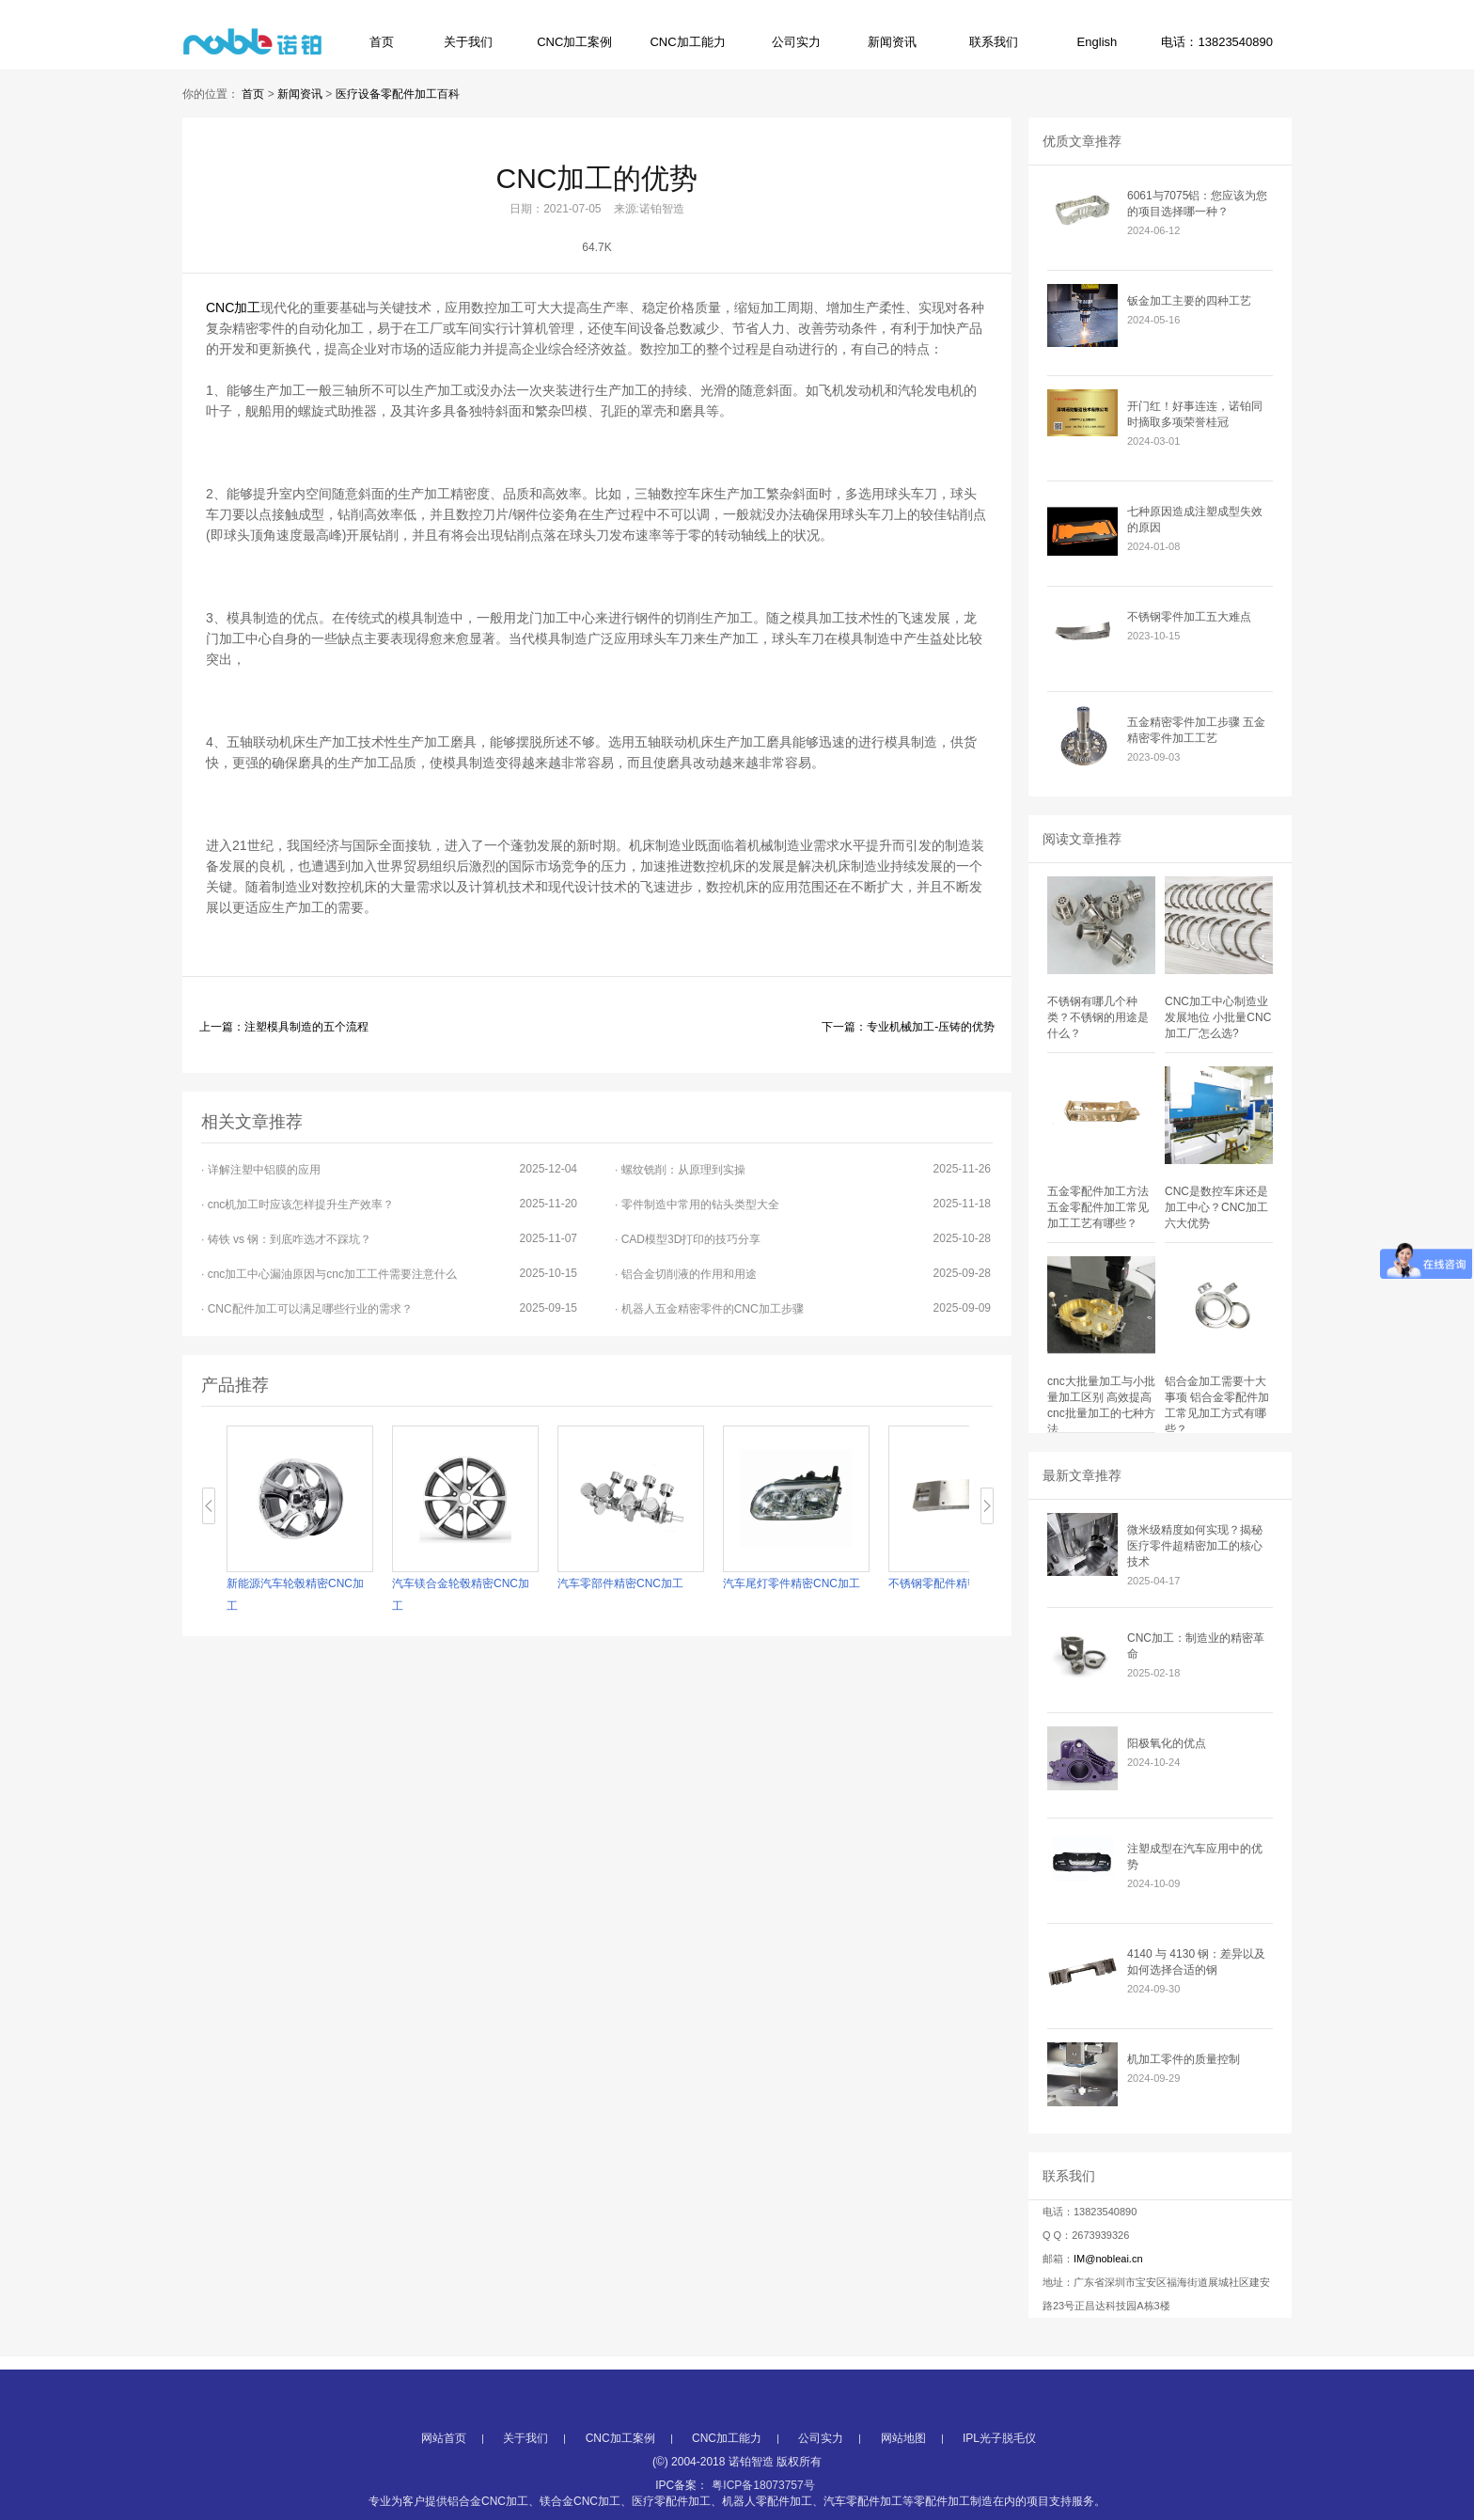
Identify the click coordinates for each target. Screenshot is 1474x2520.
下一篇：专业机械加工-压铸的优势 (908, 1026)
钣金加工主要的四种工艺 (1189, 300)
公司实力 (796, 42)
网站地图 (903, 2479)
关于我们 (468, 42)
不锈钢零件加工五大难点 (1189, 616)
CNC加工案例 (574, 42)
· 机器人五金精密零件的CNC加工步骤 (803, 1308)
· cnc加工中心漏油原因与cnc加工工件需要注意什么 (389, 1274)
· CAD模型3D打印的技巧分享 (803, 1239)
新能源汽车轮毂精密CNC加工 (295, 1595)
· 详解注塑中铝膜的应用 (389, 1169)
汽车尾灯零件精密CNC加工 (791, 1583)
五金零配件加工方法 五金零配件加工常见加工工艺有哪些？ (1098, 1207)
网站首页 (443, 2479)
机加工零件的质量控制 (1183, 2059)
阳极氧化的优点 (1166, 1743)
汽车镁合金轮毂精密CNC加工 (460, 1595)
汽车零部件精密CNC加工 (620, 1583)
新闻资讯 (892, 42)
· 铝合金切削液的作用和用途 (803, 1274)
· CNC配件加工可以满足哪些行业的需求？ (389, 1308)
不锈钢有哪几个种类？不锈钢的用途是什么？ (1098, 1017)
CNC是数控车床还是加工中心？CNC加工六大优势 (1216, 1207)
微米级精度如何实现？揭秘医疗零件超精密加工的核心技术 (1194, 1545)
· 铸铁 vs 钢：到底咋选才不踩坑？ (389, 1239)
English (1097, 42)
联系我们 (993, 42)
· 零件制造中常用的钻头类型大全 (803, 1204)
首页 (381, 42)
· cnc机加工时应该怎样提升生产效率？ (389, 1204)
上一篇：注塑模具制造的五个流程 (283, 1026)
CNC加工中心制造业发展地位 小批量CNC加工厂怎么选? (1218, 1017)
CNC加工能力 (687, 42)
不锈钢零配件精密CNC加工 (957, 1583)
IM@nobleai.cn (1108, 2258)
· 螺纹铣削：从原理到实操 (803, 1169)
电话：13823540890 (1217, 42)
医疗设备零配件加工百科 (398, 94)
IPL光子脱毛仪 (999, 2479)
